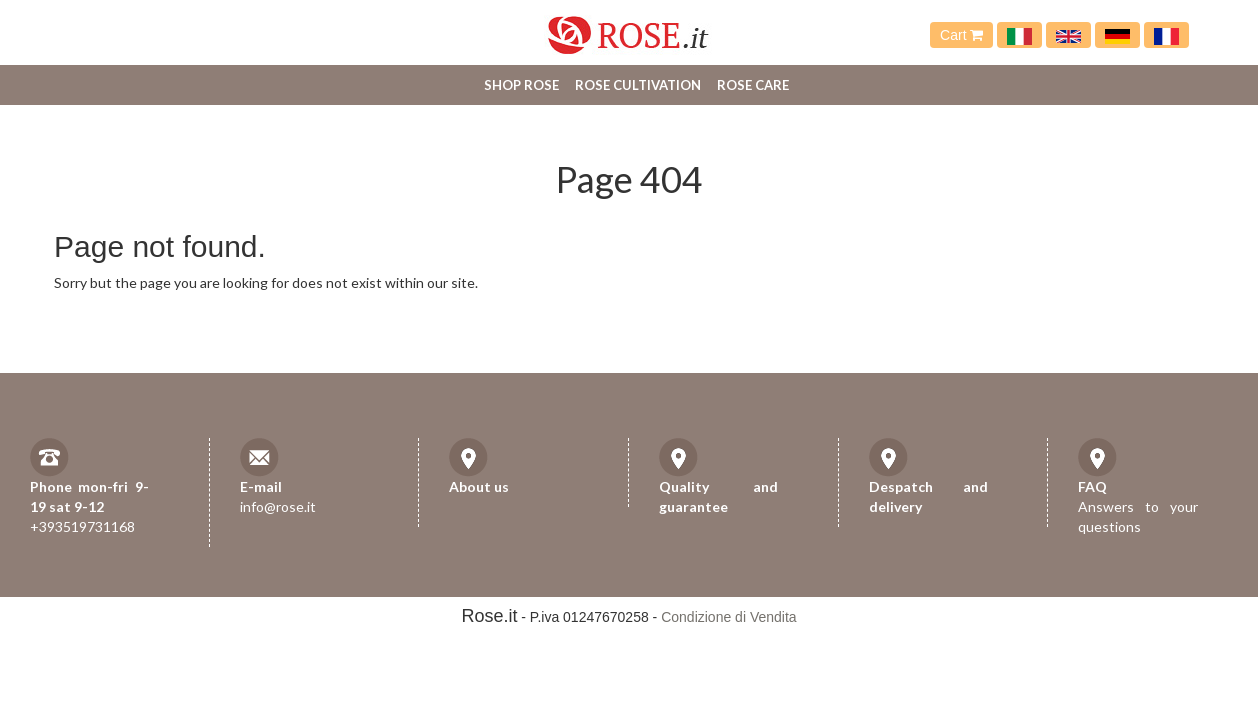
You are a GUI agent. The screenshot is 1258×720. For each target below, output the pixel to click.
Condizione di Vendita (728, 617)
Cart (961, 35)
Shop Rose (521, 85)
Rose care (753, 85)
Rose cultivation (638, 85)
